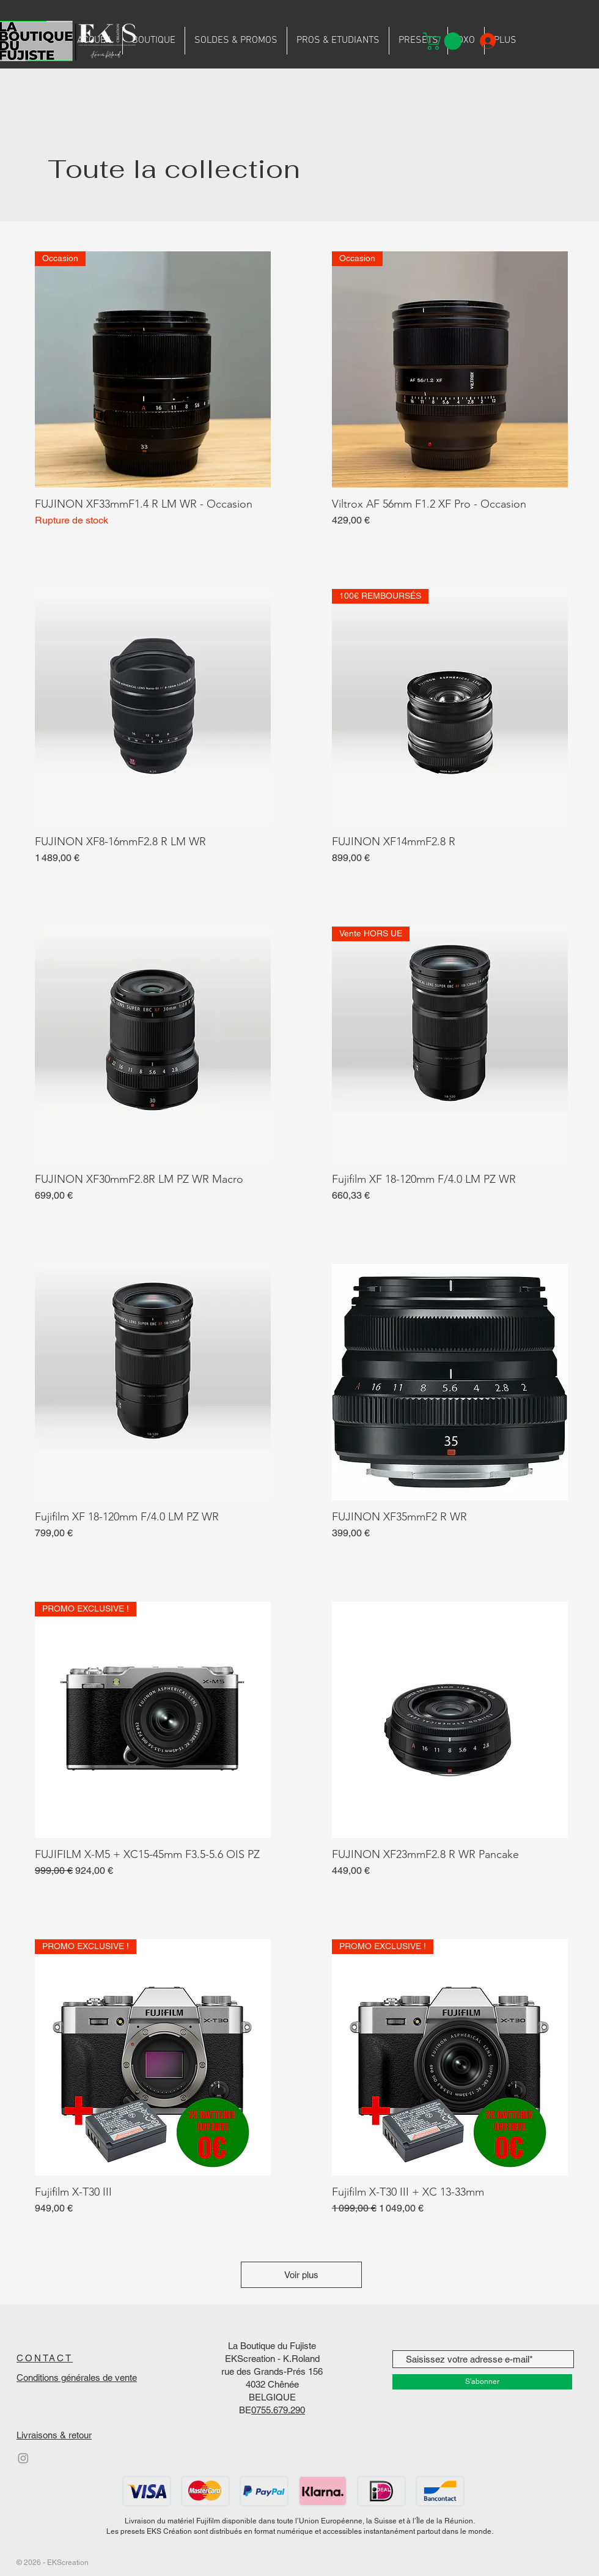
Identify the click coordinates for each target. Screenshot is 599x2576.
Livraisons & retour (54, 2435)
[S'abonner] (482, 2381)
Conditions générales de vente (77, 2377)
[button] (444, 41)
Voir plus (301, 2275)
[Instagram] (23, 2458)
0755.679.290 (278, 2410)
